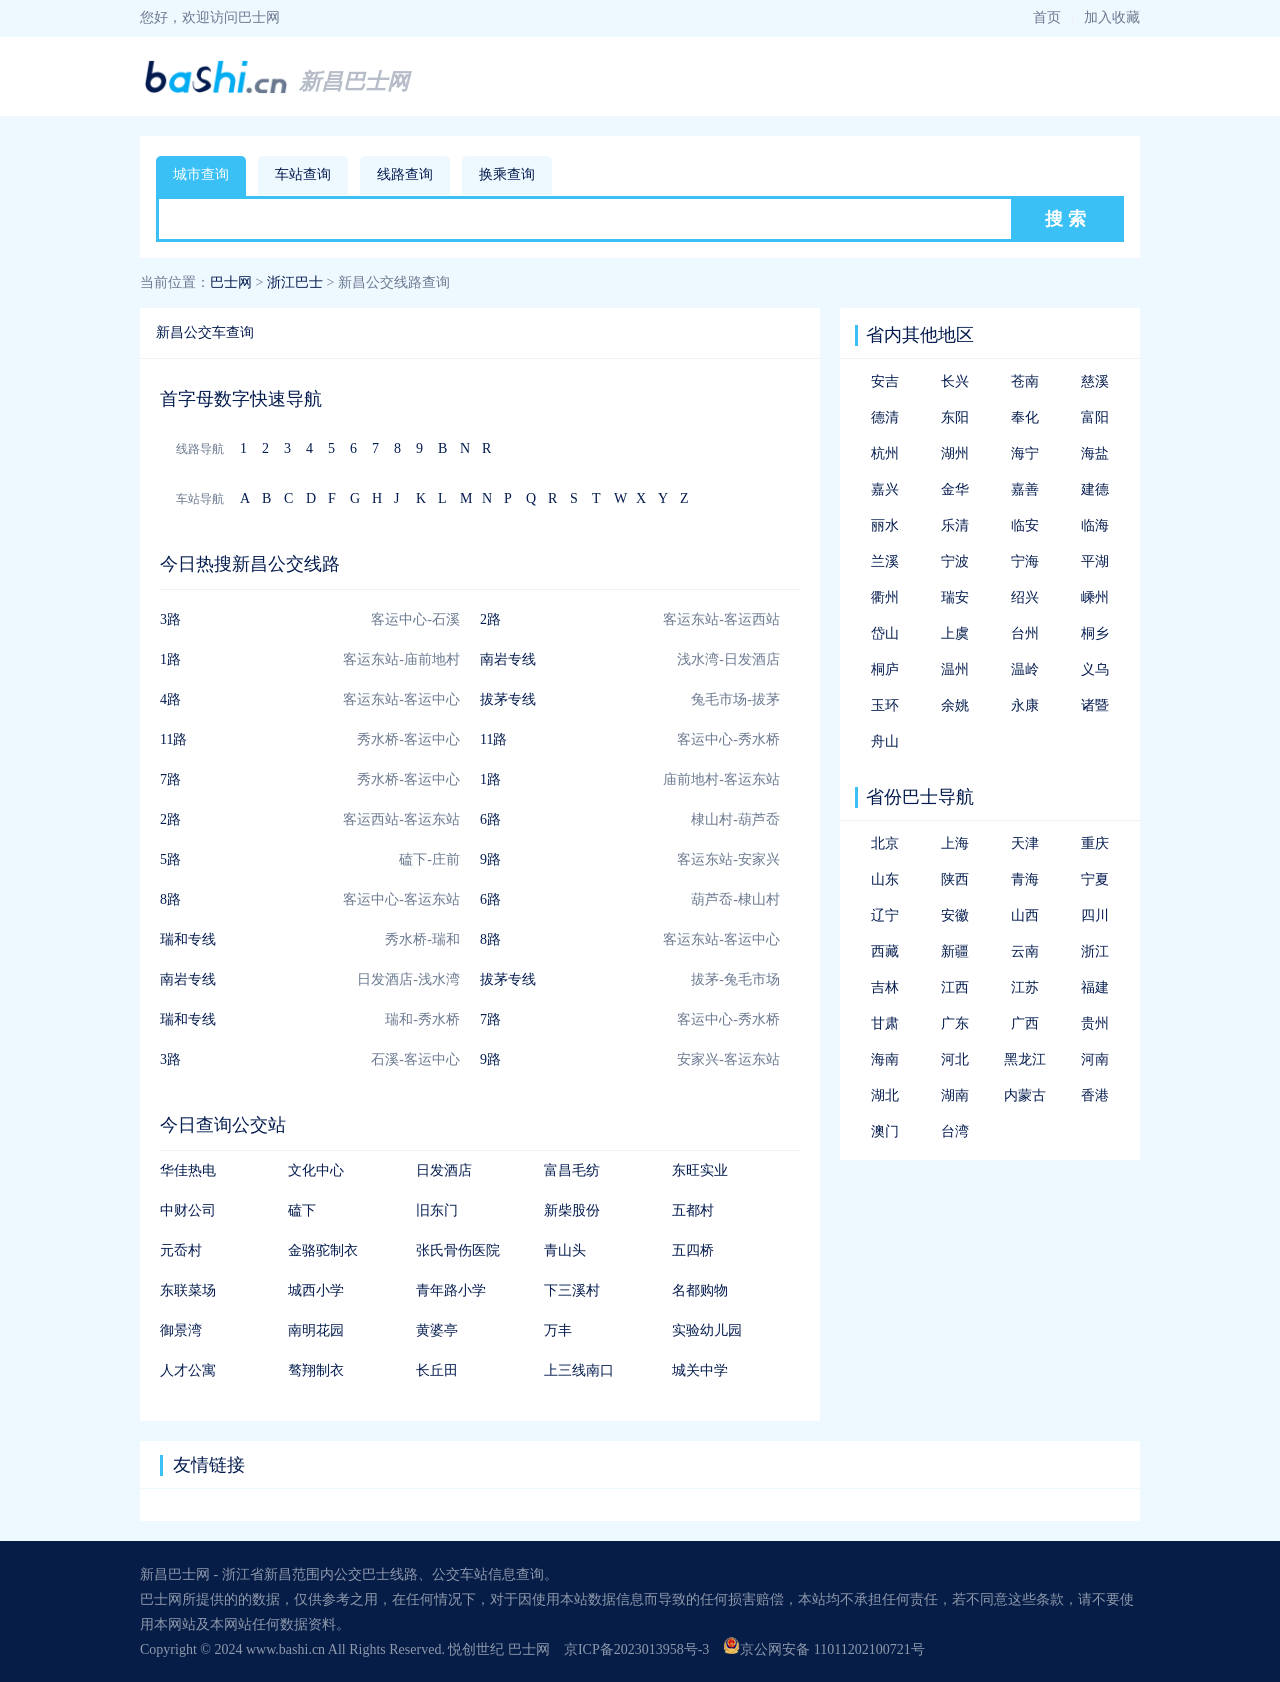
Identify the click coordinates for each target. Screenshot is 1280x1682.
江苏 (1025, 987)
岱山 (885, 633)
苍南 (1025, 381)
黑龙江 (1025, 1059)
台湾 (955, 1131)
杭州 (885, 453)
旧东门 (437, 1210)
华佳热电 (188, 1170)
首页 (1047, 17)
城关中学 (700, 1370)
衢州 (885, 597)
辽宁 (885, 915)
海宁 (1025, 453)
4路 (170, 699)
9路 (490, 859)
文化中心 (316, 1170)
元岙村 (181, 1250)
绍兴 (1025, 597)
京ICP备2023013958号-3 (636, 1649)
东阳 (955, 417)
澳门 (885, 1131)
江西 (955, 987)
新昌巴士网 (354, 81)
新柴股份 (572, 1210)
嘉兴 (885, 489)
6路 (490, 819)
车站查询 (303, 174)
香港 (1095, 1095)
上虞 (955, 633)
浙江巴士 (295, 282)
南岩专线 (508, 659)
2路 (490, 619)
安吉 (885, 381)
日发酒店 (444, 1170)
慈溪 (1095, 381)
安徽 (955, 915)
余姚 (955, 705)
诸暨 (1095, 705)
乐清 (955, 525)
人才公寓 (188, 1370)
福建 (1095, 987)
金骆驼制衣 (323, 1250)
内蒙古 (1025, 1095)
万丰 (558, 1330)
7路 (170, 779)
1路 (170, 659)
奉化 (1025, 417)
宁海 (1025, 561)
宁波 (955, 561)
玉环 (885, 705)
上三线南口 (579, 1370)
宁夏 (1095, 879)
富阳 (1095, 417)
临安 (1025, 525)
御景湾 (181, 1330)
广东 (955, 1023)
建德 (1095, 489)
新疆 (955, 951)
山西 (1025, 915)
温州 (955, 669)
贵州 (1095, 1023)
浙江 (1095, 951)
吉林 (885, 987)
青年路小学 (451, 1290)
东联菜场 (188, 1290)
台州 (1025, 633)
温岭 (1025, 669)
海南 (885, 1059)
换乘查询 (507, 174)
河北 (955, 1059)
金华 (955, 489)
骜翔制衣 (316, 1370)
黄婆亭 (437, 1330)
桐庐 (885, 669)
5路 (170, 859)
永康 (1025, 705)
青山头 (565, 1250)
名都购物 (700, 1290)
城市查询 (201, 174)
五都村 (693, 1210)
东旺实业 (700, 1170)
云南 (1025, 951)
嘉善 (1025, 489)
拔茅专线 (508, 699)
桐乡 (1095, 633)
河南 (1095, 1059)
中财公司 (188, 1210)
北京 (885, 843)
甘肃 (885, 1023)
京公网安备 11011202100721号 (823, 1649)
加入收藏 (1112, 17)
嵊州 (1095, 597)
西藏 (885, 951)
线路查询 (405, 174)
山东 (885, 879)
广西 (1025, 1023)
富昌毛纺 (572, 1170)
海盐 (1095, 453)
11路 (173, 739)
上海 (955, 843)
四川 (1095, 915)
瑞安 (955, 597)
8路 (170, 899)
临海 (1095, 525)
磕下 (302, 1210)
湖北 (885, 1095)
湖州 (955, 453)
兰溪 (885, 561)
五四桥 (693, 1250)
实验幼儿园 (707, 1330)
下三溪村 (572, 1290)
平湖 (1095, 561)
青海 (1025, 879)
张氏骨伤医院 (458, 1250)
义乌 (1095, 669)
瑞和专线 (188, 939)
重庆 (1095, 843)
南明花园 (316, 1330)
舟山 (885, 741)
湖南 (955, 1095)
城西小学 (316, 1290)
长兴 (955, 381)
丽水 (885, 525)
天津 (1025, 843)
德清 (885, 417)
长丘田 (437, 1370)
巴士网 (231, 282)
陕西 (955, 879)
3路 (170, 619)
